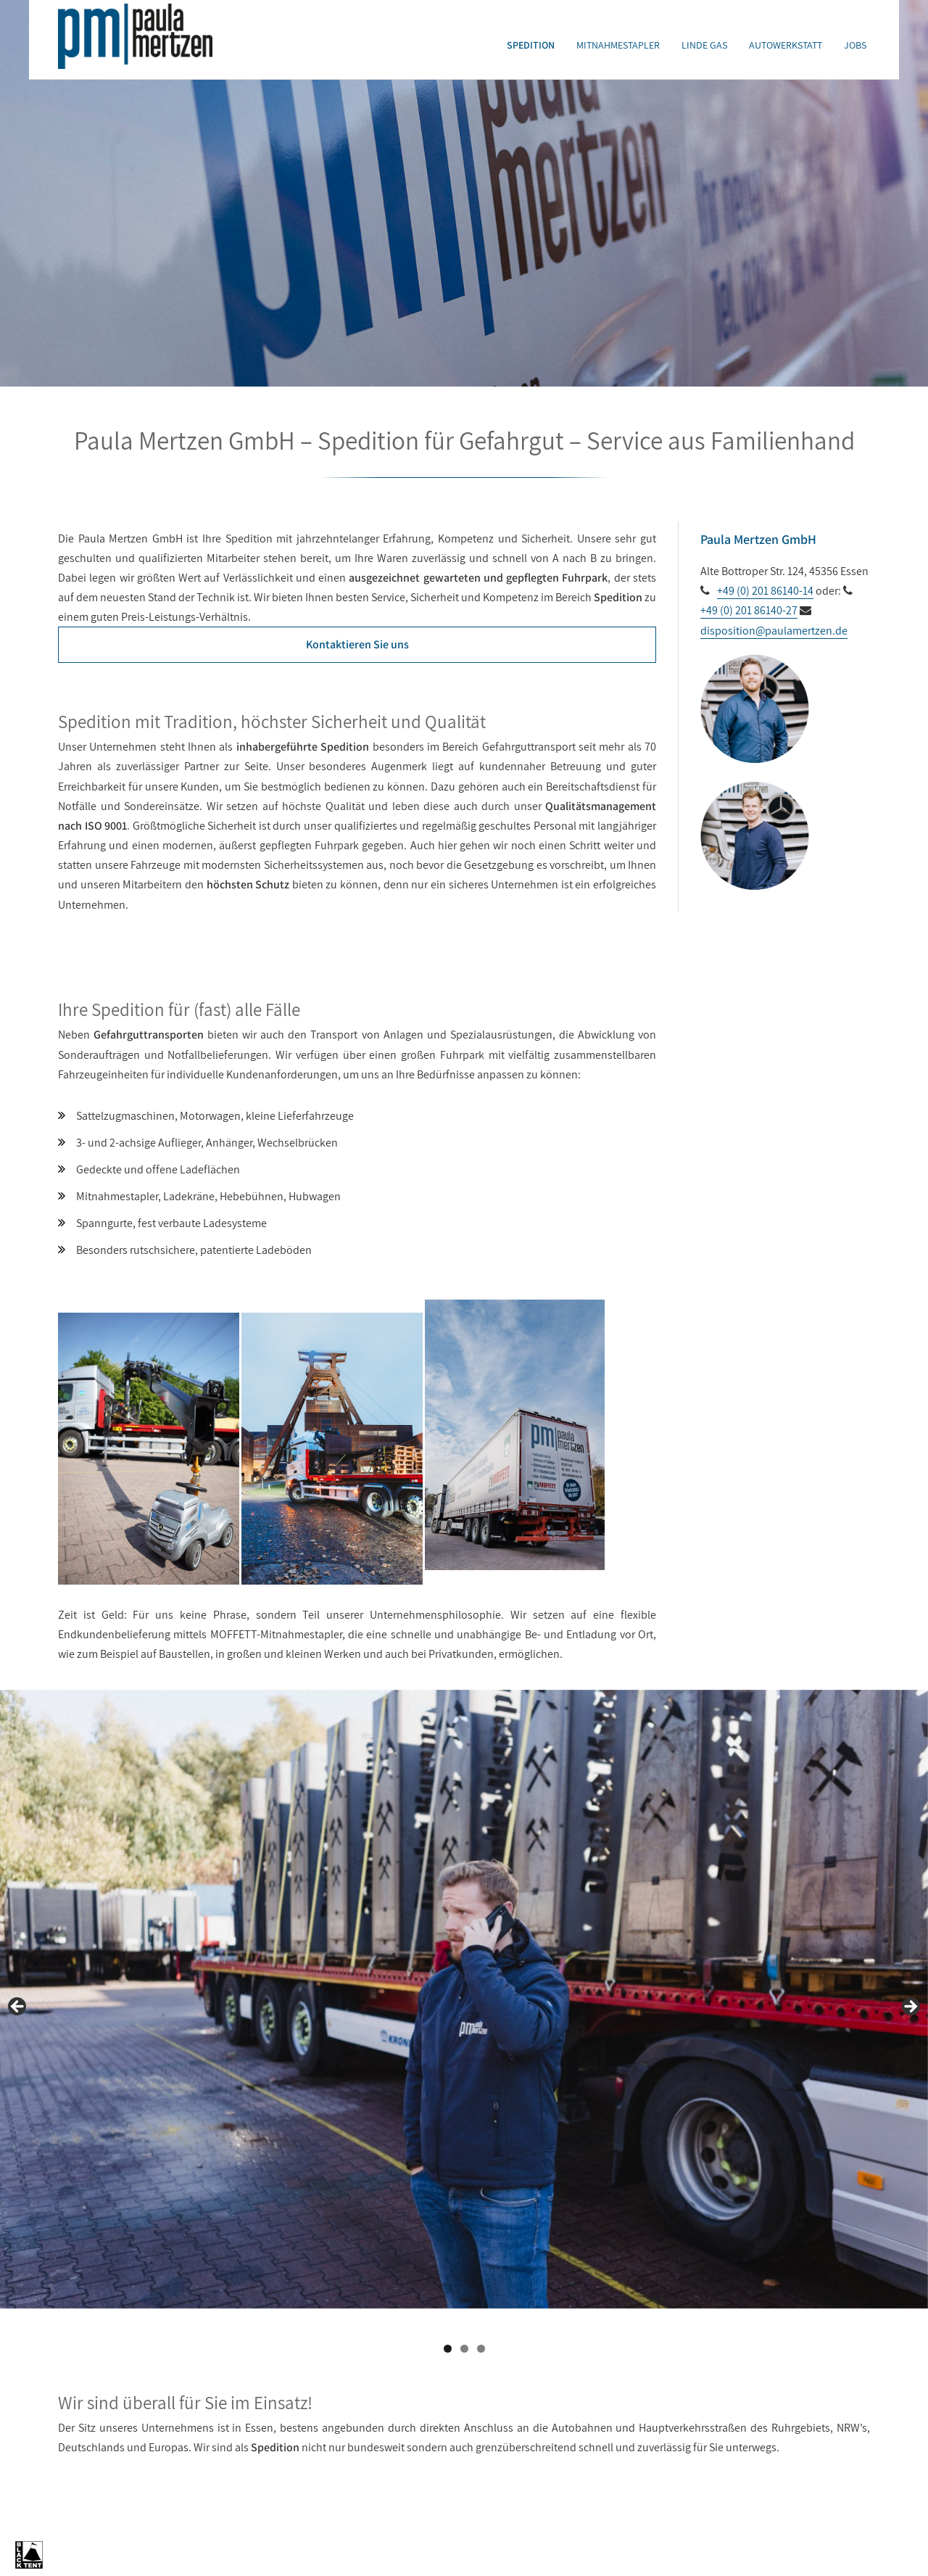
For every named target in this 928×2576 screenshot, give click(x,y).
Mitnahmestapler (618, 44)
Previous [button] (18, 2007)
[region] (464, 2011)
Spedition (531, 44)
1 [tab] (448, 2349)
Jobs (855, 44)
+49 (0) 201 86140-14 (765, 590)
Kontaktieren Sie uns (357, 644)
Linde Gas (704, 44)
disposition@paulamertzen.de (774, 630)
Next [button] (910, 2007)
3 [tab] (481, 2349)
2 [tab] (464, 2349)
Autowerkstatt (785, 44)
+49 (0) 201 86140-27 (749, 610)
